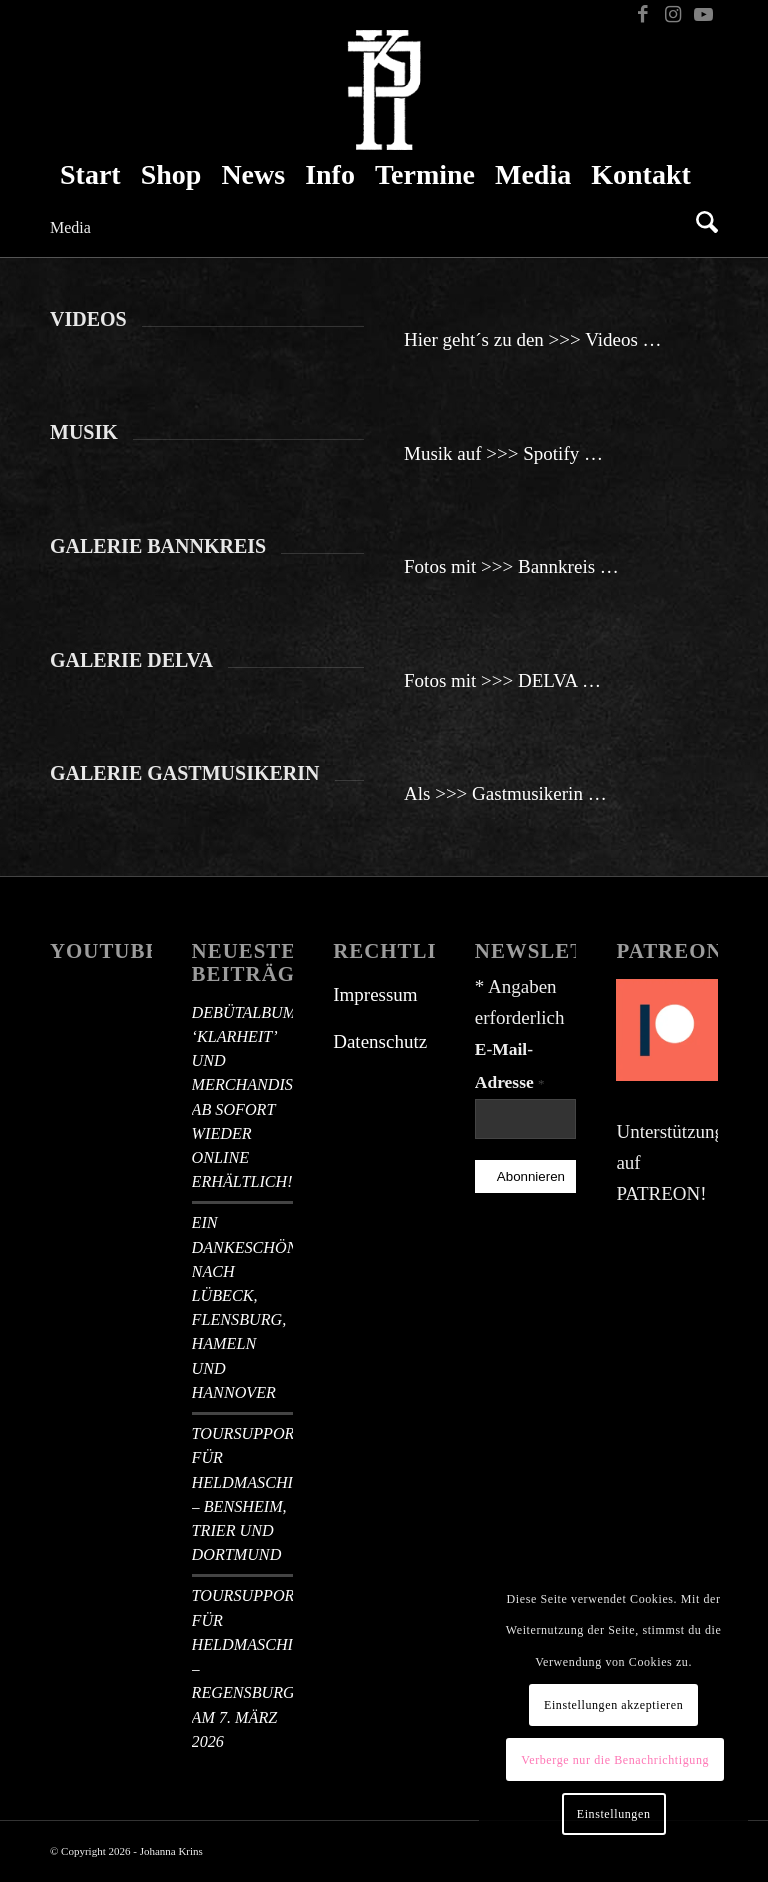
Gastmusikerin (527, 793)
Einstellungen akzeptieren (613, 1705)
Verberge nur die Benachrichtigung (615, 1760)
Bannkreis (556, 566)
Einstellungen (614, 1814)
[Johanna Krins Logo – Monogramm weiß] (384, 90)
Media (70, 227)
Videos (611, 339)
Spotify (551, 453)
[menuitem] (90, 175)
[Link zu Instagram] (672, 15)
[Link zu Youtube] (703, 15)
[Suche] (702, 225)
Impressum (375, 994)
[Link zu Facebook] (642, 15)
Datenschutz (380, 1041)
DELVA (547, 680)
